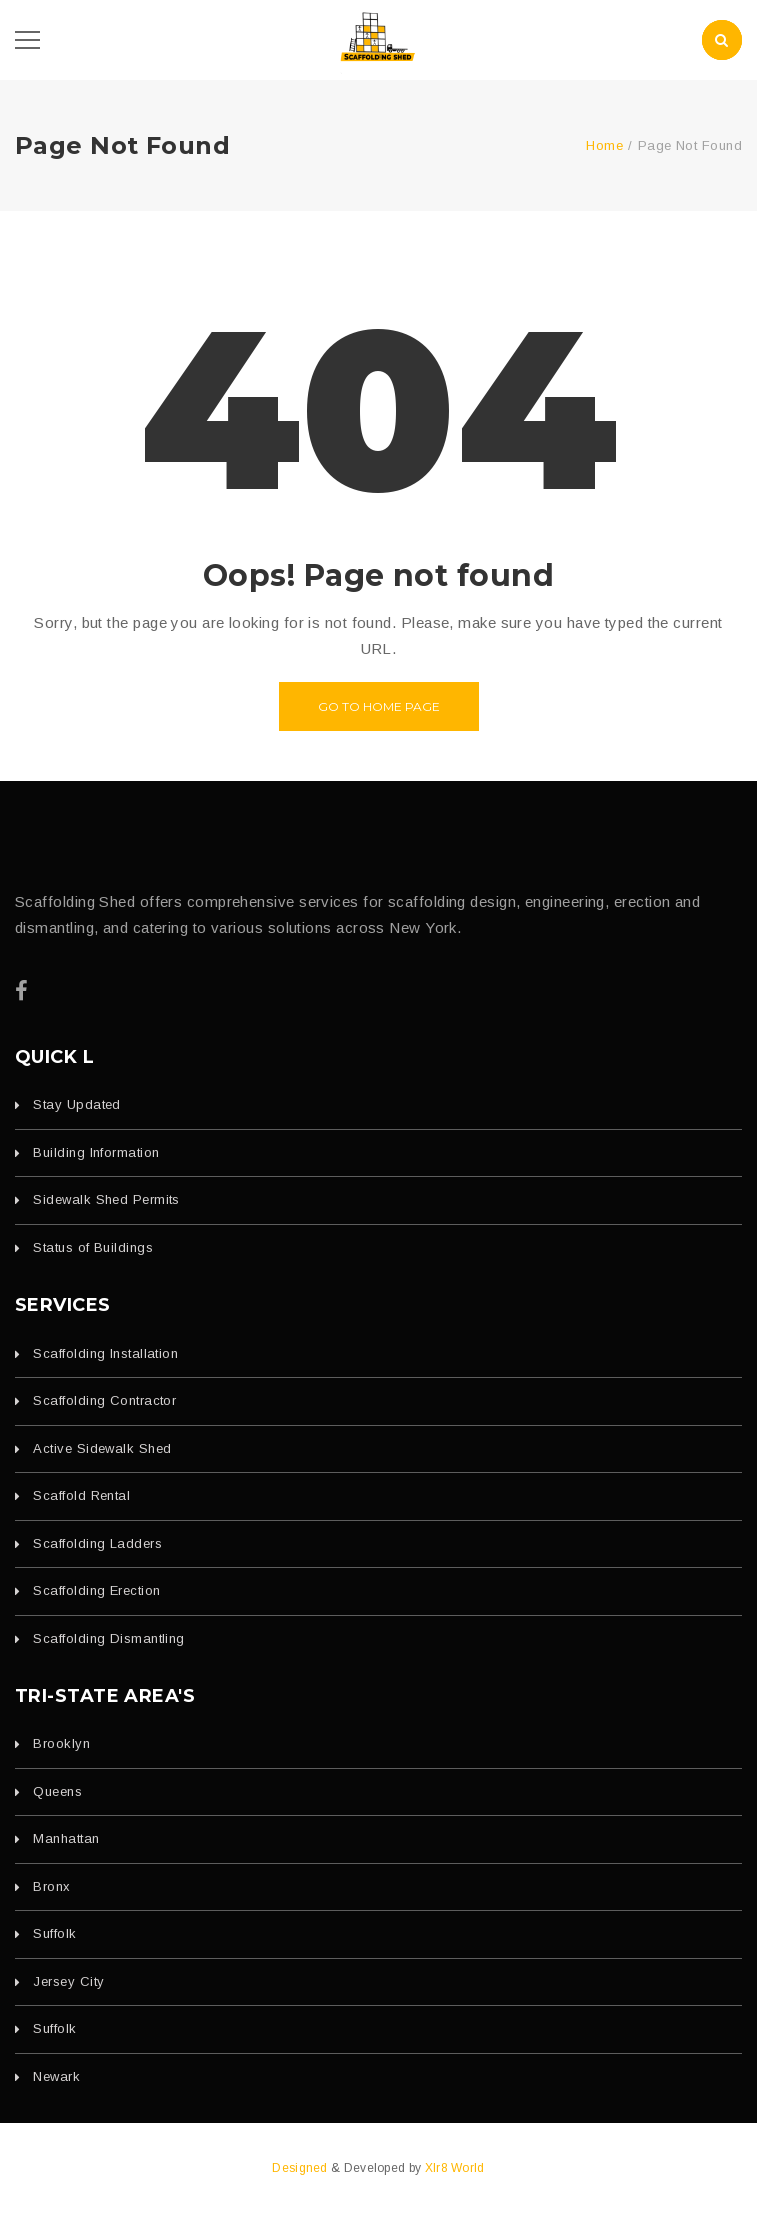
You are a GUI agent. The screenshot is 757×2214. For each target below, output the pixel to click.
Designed (301, 2168)
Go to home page (379, 706)
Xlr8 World (455, 2168)
